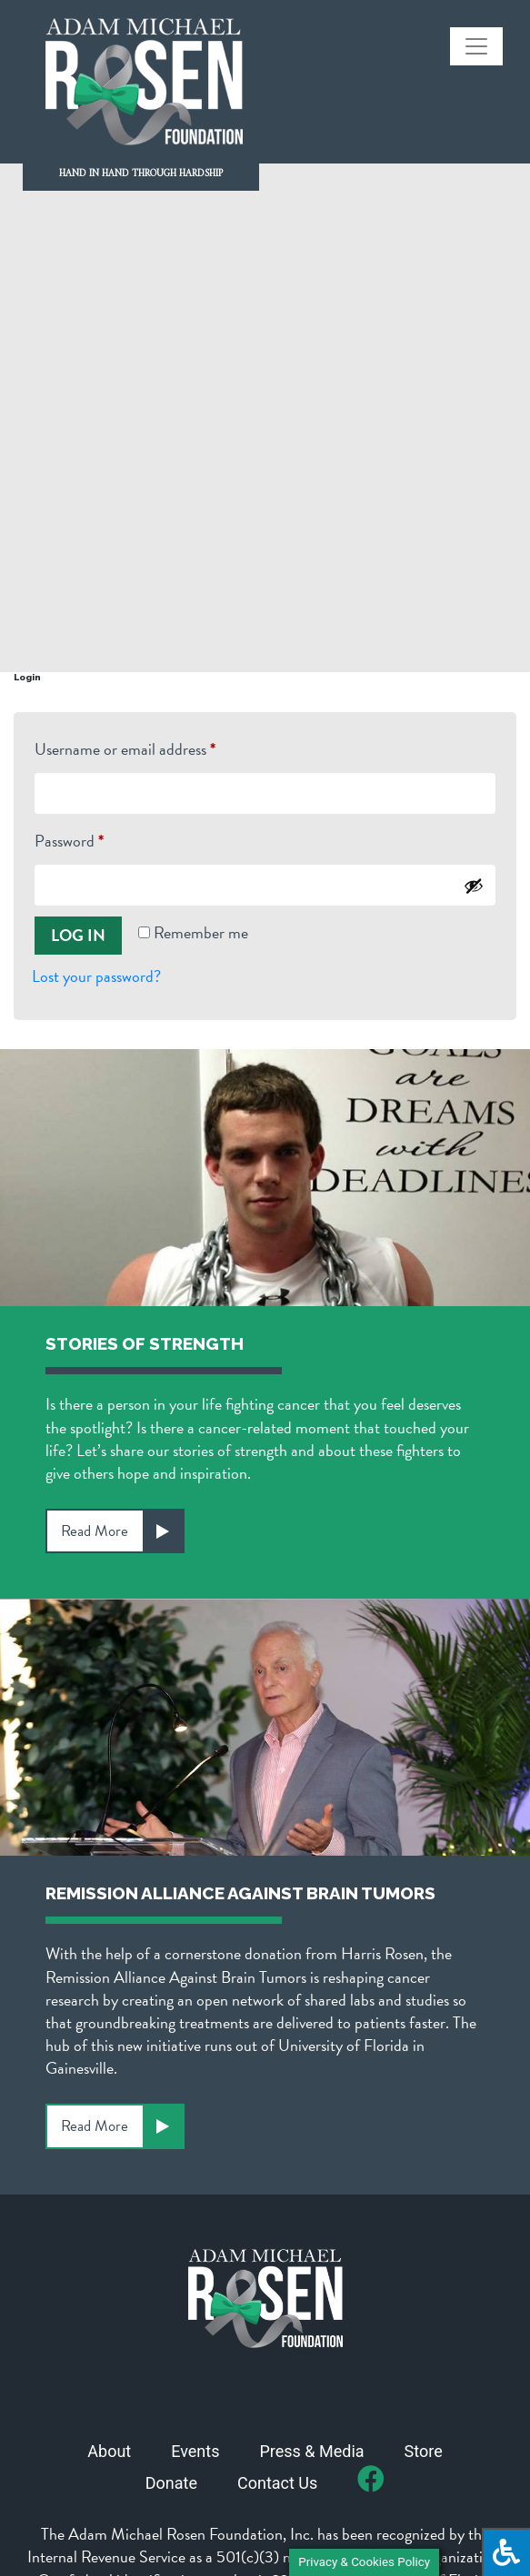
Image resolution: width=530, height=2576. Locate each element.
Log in (78, 935)
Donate (171, 2482)
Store (424, 2451)
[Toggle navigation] (476, 46)
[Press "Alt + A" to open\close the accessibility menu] (506, 2552)
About (109, 2451)
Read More (122, 1531)
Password (98, 839)
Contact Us (277, 2482)
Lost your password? (96, 976)
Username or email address (154, 747)
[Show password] (474, 886)
